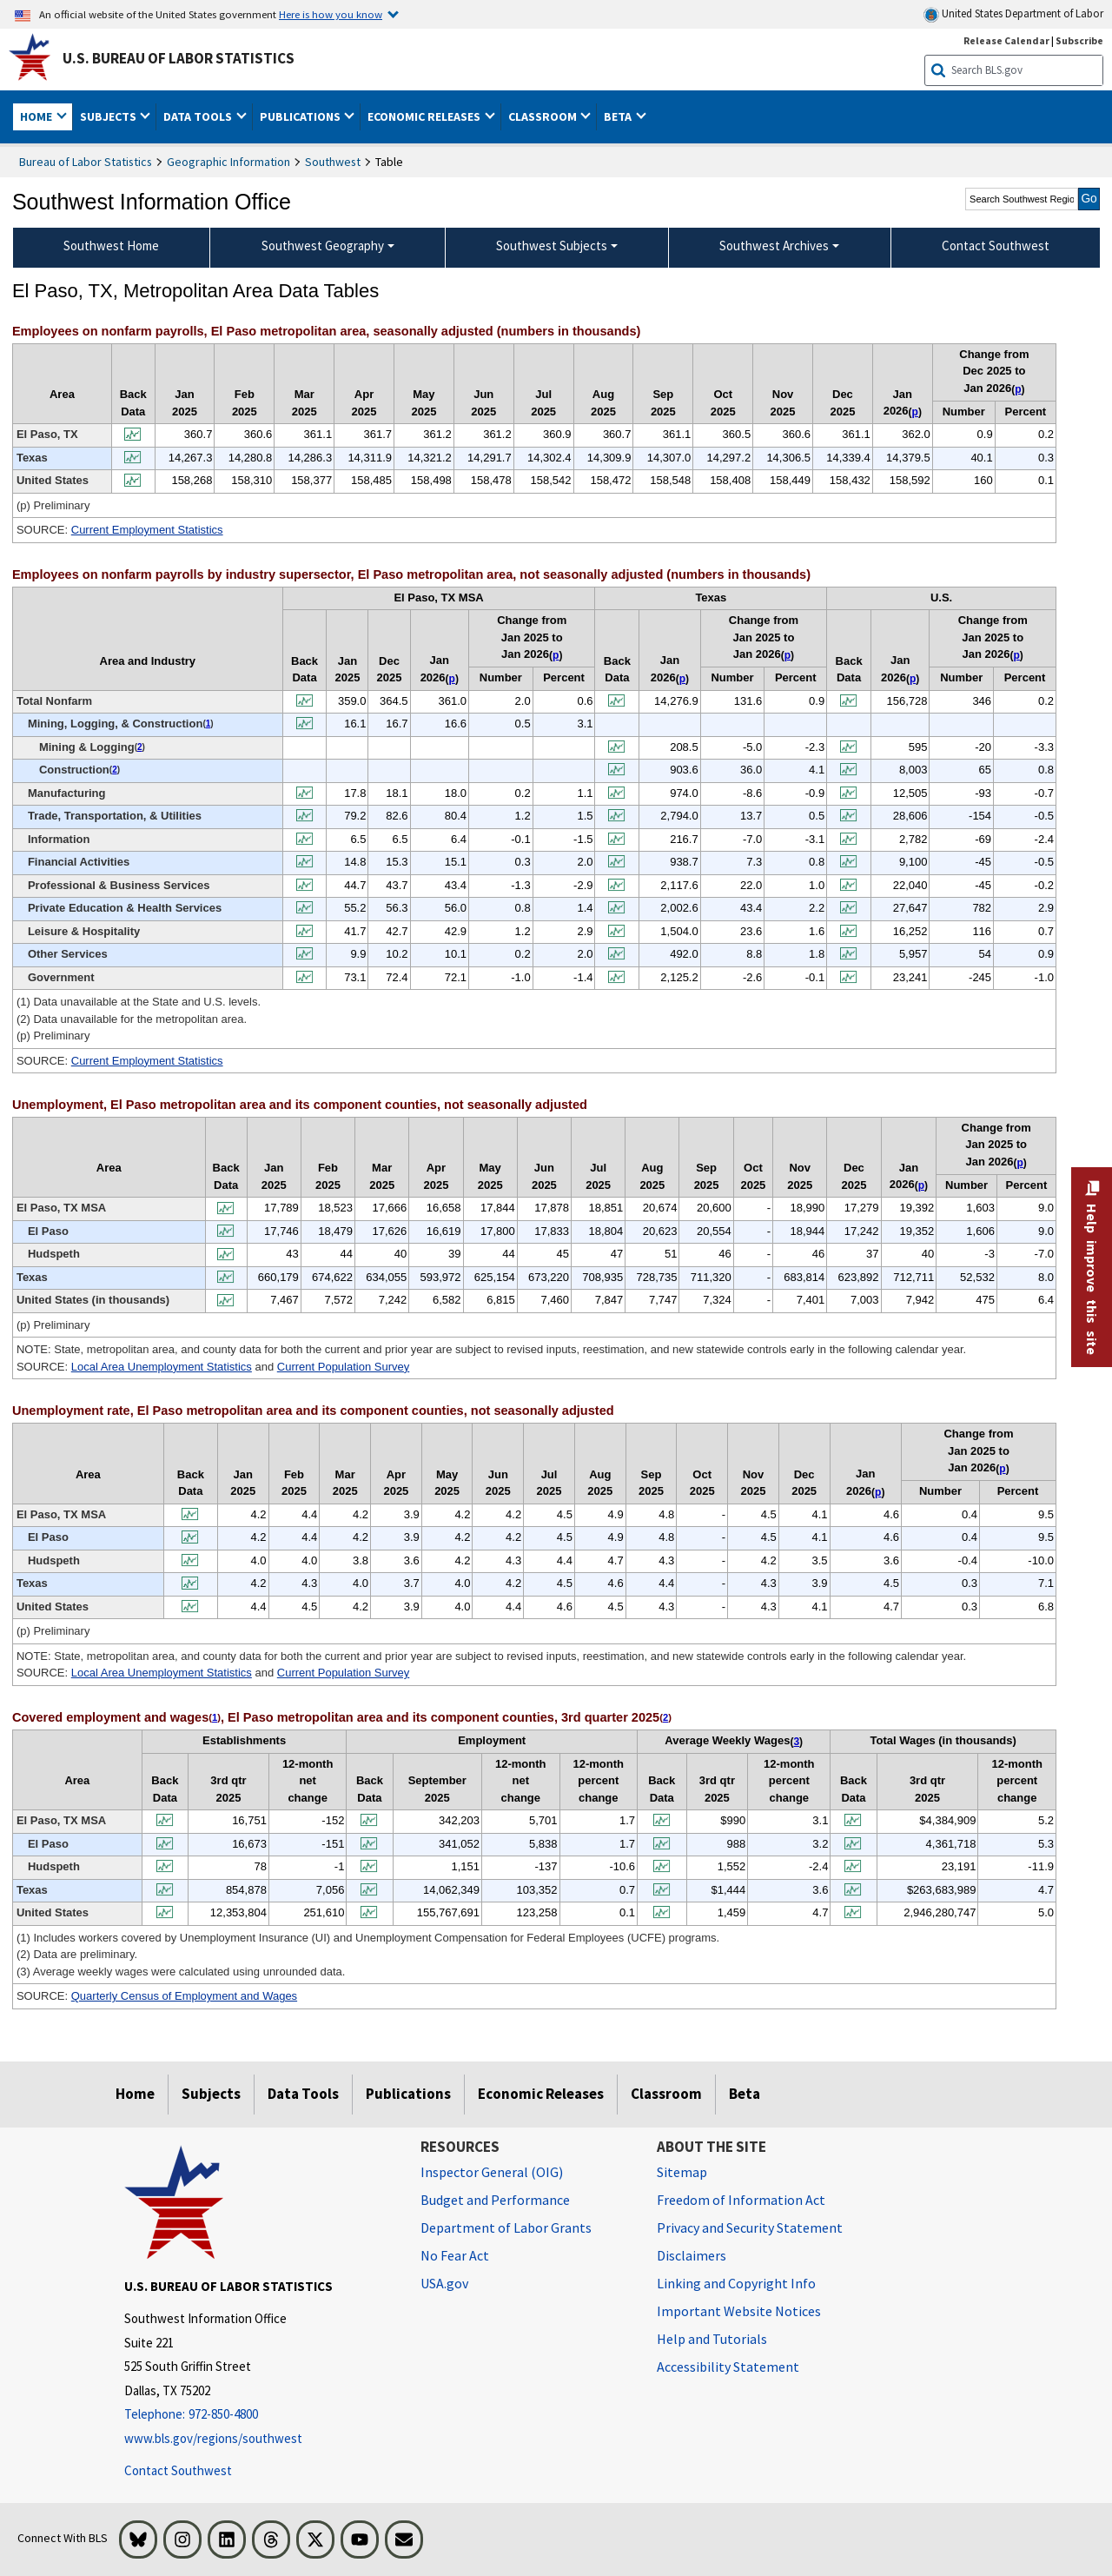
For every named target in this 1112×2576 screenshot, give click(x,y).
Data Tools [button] (199, 116)
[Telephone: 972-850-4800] (259, 2415)
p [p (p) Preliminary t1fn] (915, 412)
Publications (408, 2093)
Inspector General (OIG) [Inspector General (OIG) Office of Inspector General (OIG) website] (491, 2172)
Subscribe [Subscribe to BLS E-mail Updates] (1079, 40)
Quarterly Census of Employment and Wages (184, 1995)
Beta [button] (619, 116)
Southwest (333, 161)
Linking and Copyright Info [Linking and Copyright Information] (736, 2283)
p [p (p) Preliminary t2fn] (452, 679)
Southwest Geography (322, 245)
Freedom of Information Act (741, 2199)
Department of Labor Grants (506, 2227)
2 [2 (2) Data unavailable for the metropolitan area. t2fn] (139, 747)
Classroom (666, 2093)
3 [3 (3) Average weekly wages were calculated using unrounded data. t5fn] (796, 1742)
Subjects (211, 2093)
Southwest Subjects (551, 245)
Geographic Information (228, 161)
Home (135, 2093)
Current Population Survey (343, 1366)
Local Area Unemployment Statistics (161, 1366)
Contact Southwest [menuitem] (995, 245)
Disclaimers (691, 2255)
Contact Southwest (178, 2470)
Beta (744, 2093)
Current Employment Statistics (147, 529)
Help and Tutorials (712, 2338)
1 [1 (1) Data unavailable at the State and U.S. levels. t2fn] (208, 723)
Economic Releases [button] (425, 116)
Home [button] (37, 116)
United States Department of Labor (1013, 14)
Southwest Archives (774, 245)
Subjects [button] (109, 116)
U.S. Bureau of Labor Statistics (179, 58)
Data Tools (303, 2093)
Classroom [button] (543, 116)
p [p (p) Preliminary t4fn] (878, 1492)
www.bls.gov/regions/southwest (213, 2438)
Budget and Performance (495, 2199)
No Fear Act (454, 2255)
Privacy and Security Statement (750, 2227)
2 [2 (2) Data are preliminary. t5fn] (665, 1717)
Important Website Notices (739, 2311)
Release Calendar (1006, 40)
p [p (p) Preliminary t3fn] (921, 1185)
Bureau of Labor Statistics (85, 161)
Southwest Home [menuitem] (111, 245)
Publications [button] (301, 116)
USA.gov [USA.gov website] (444, 2283)
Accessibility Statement (728, 2366)
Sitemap (682, 2172)
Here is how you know (330, 14)
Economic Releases (541, 2093)
